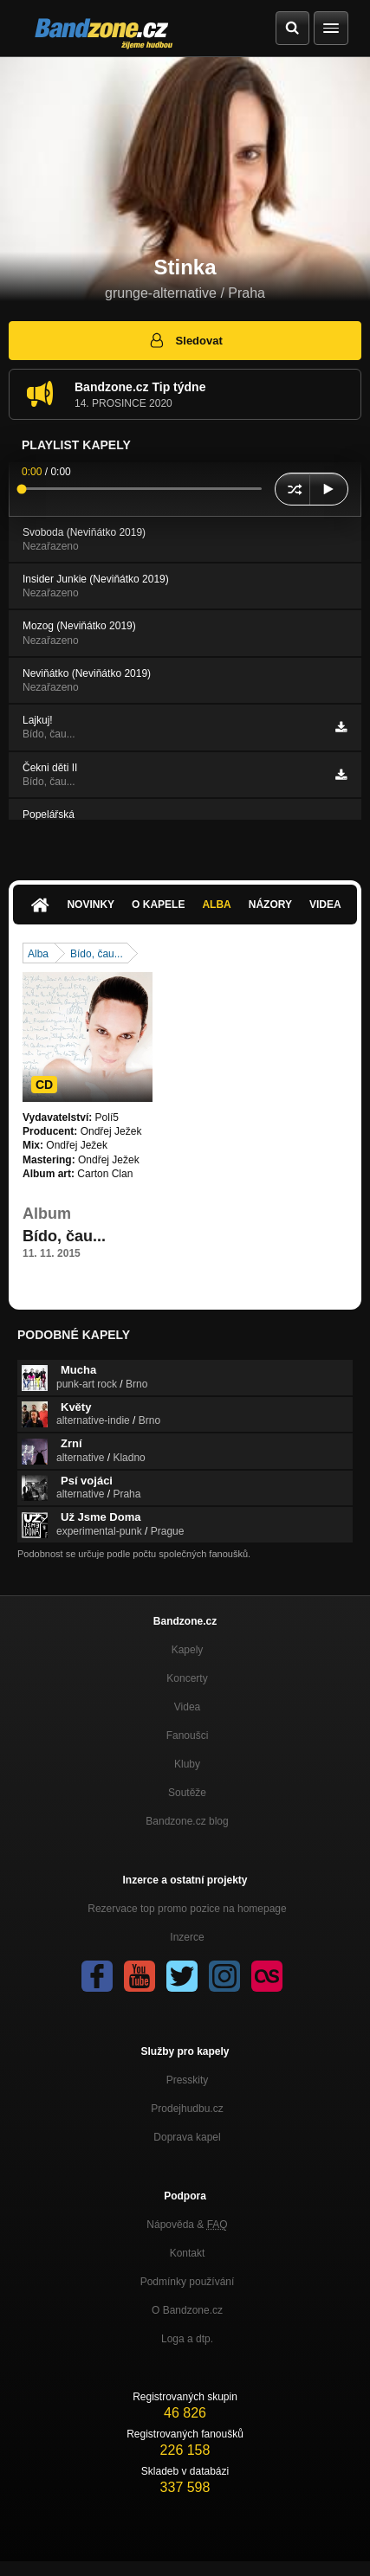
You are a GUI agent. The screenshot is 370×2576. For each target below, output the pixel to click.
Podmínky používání (187, 2282)
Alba (216, 904)
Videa (325, 904)
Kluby (187, 1764)
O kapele (158, 904)
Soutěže (187, 1793)
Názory (270, 904)
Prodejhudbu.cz (187, 2109)
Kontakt (187, 2253)
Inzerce (187, 1937)
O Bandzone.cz (187, 2310)
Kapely (188, 1650)
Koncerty (186, 1678)
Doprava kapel (186, 2137)
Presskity (187, 2080)
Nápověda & (186, 2225)
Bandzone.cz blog (187, 1821)
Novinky (90, 904)
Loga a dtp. (187, 2339)
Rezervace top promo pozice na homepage (187, 1909)
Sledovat (185, 340)
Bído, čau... (96, 954)
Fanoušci (187, 1735)
